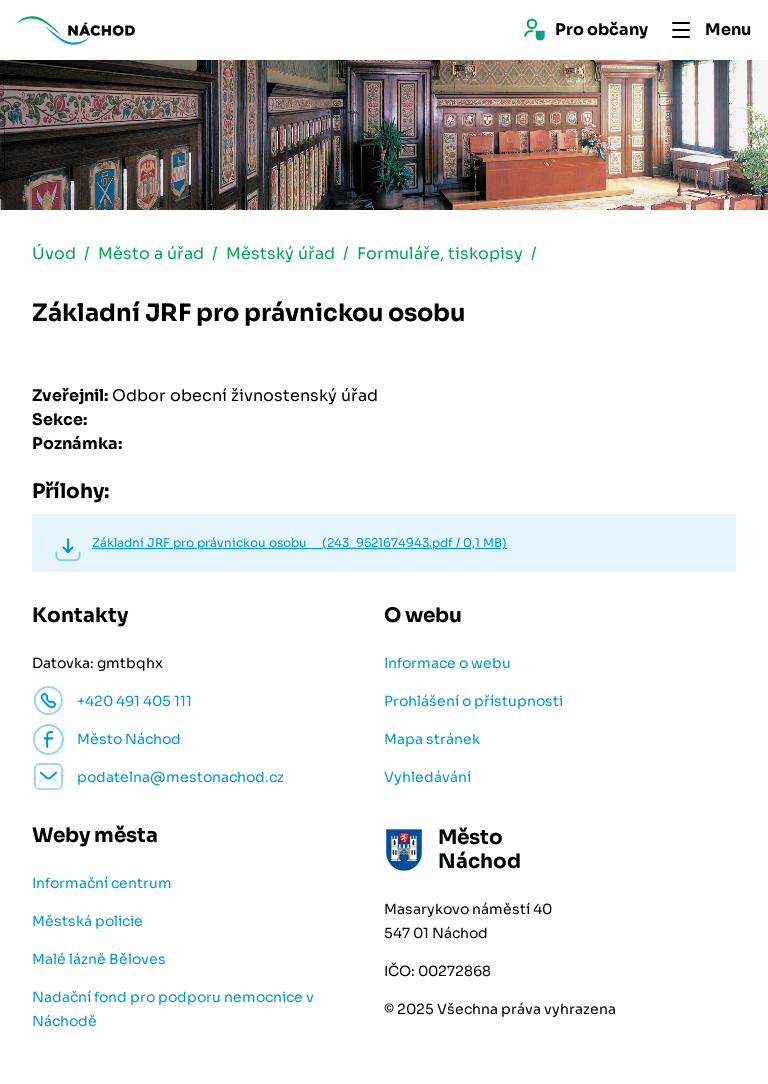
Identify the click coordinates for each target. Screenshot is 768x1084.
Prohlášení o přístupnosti (473, 701)
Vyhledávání (427, 777)
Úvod (54, 253)
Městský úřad (280, 253)
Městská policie (87, 921)
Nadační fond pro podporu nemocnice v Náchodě (173, 1009)
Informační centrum (102, 883)
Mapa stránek (432, 739)
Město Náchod (129, 739)
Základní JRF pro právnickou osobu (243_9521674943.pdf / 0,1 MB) (299, 542)
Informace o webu (447, 663)
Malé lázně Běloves (99, 959)
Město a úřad (151, 253)
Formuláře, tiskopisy (440, 253)
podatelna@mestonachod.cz (180, 777)
